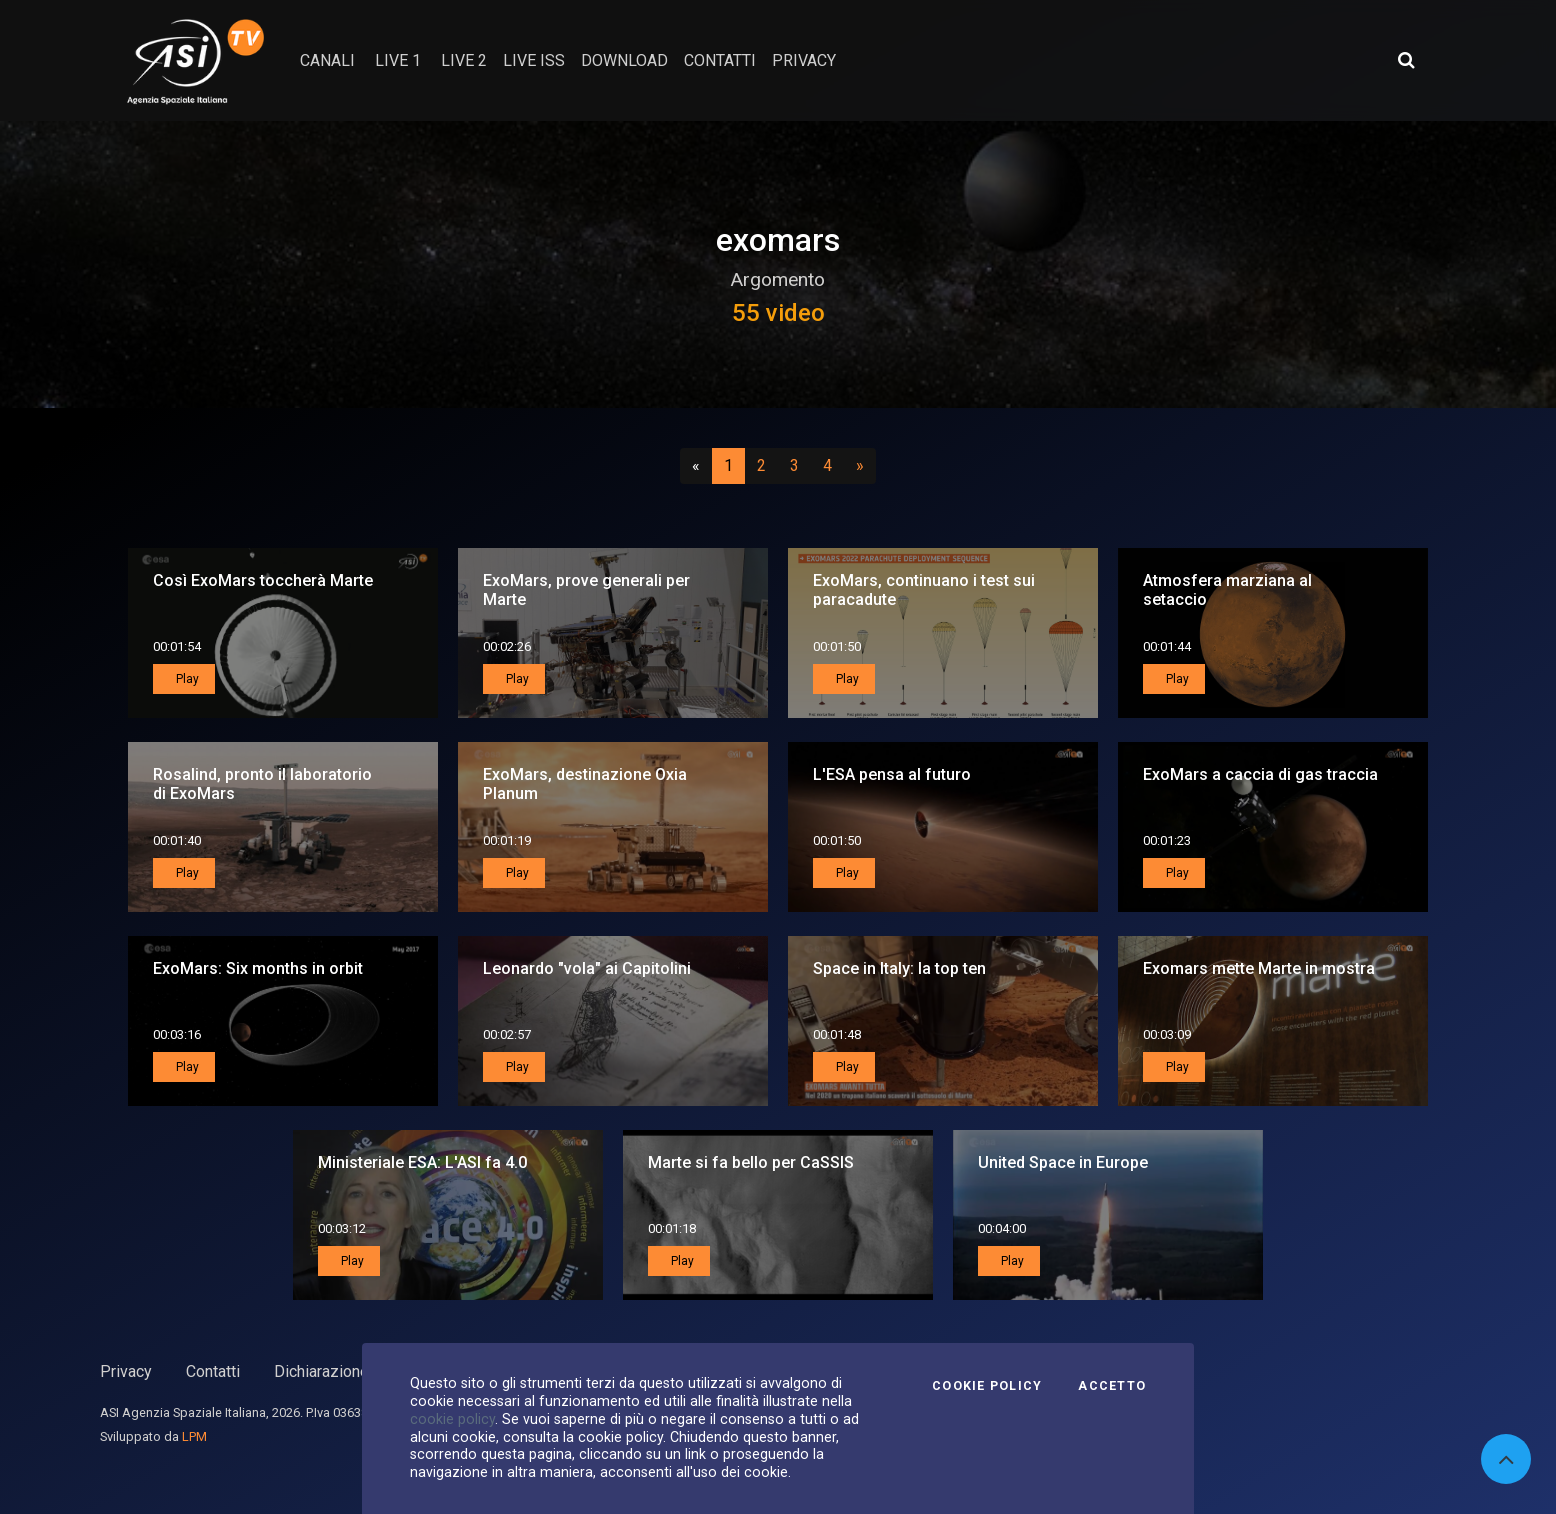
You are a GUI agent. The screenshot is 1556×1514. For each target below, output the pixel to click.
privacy (804, 60)
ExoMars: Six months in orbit (258, 968)
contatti (720, 60)
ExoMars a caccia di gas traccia (1260, 774)
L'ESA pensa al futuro (892, 774)
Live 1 (398, 60)
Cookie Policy (987, 1386)
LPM (194, 1436)
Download (624, 60)
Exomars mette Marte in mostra (1259, 968)
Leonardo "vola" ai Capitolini (587, 968)
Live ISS (534, 60)
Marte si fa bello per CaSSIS (751, 1162)
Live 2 (464, 60)
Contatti (213, 1371)
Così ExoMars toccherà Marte (263, 580)
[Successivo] (860, 466)
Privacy (126, 1371)
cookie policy (452, 1419)
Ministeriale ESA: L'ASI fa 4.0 (422, 1162)
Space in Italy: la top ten (899, 968)
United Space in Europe (1063, 1162)
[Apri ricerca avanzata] (1406, 60)
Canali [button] (327, 60)
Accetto (1112, 1386)
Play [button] (186, 679)
